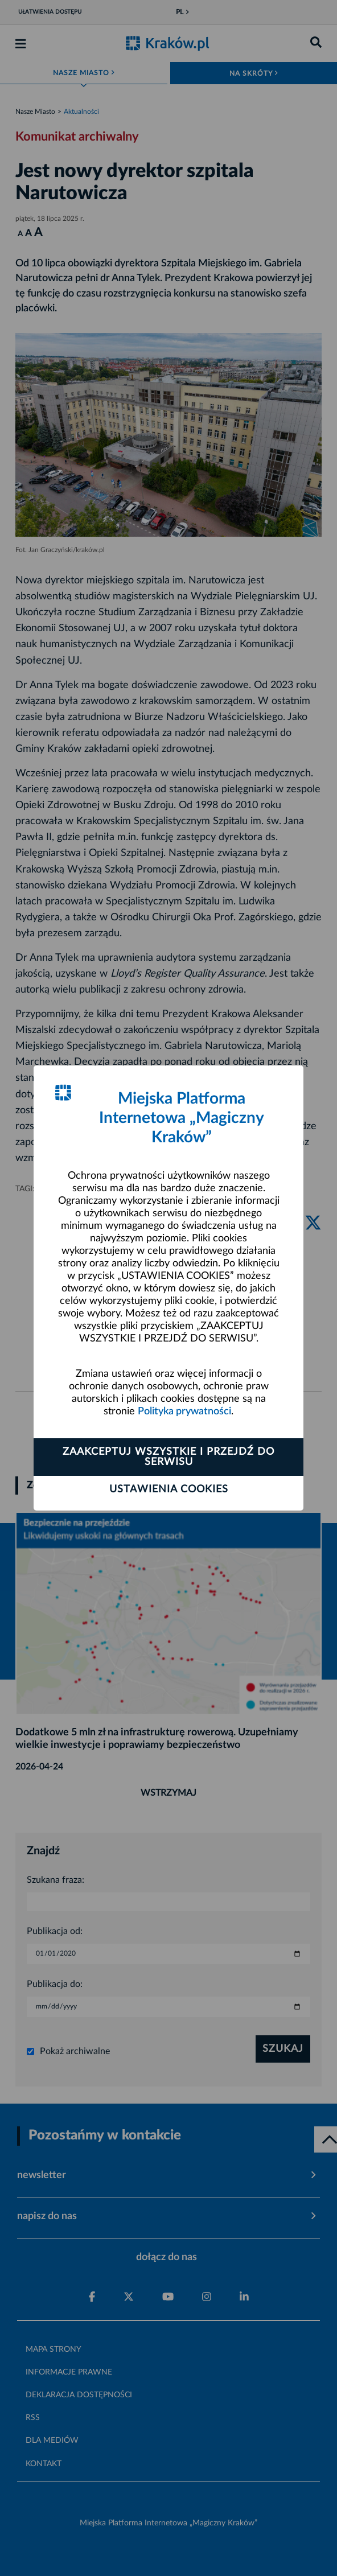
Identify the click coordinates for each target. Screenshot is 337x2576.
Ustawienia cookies (168, 1489)
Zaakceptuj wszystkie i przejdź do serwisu (168, 1457)
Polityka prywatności (184, 1411)
